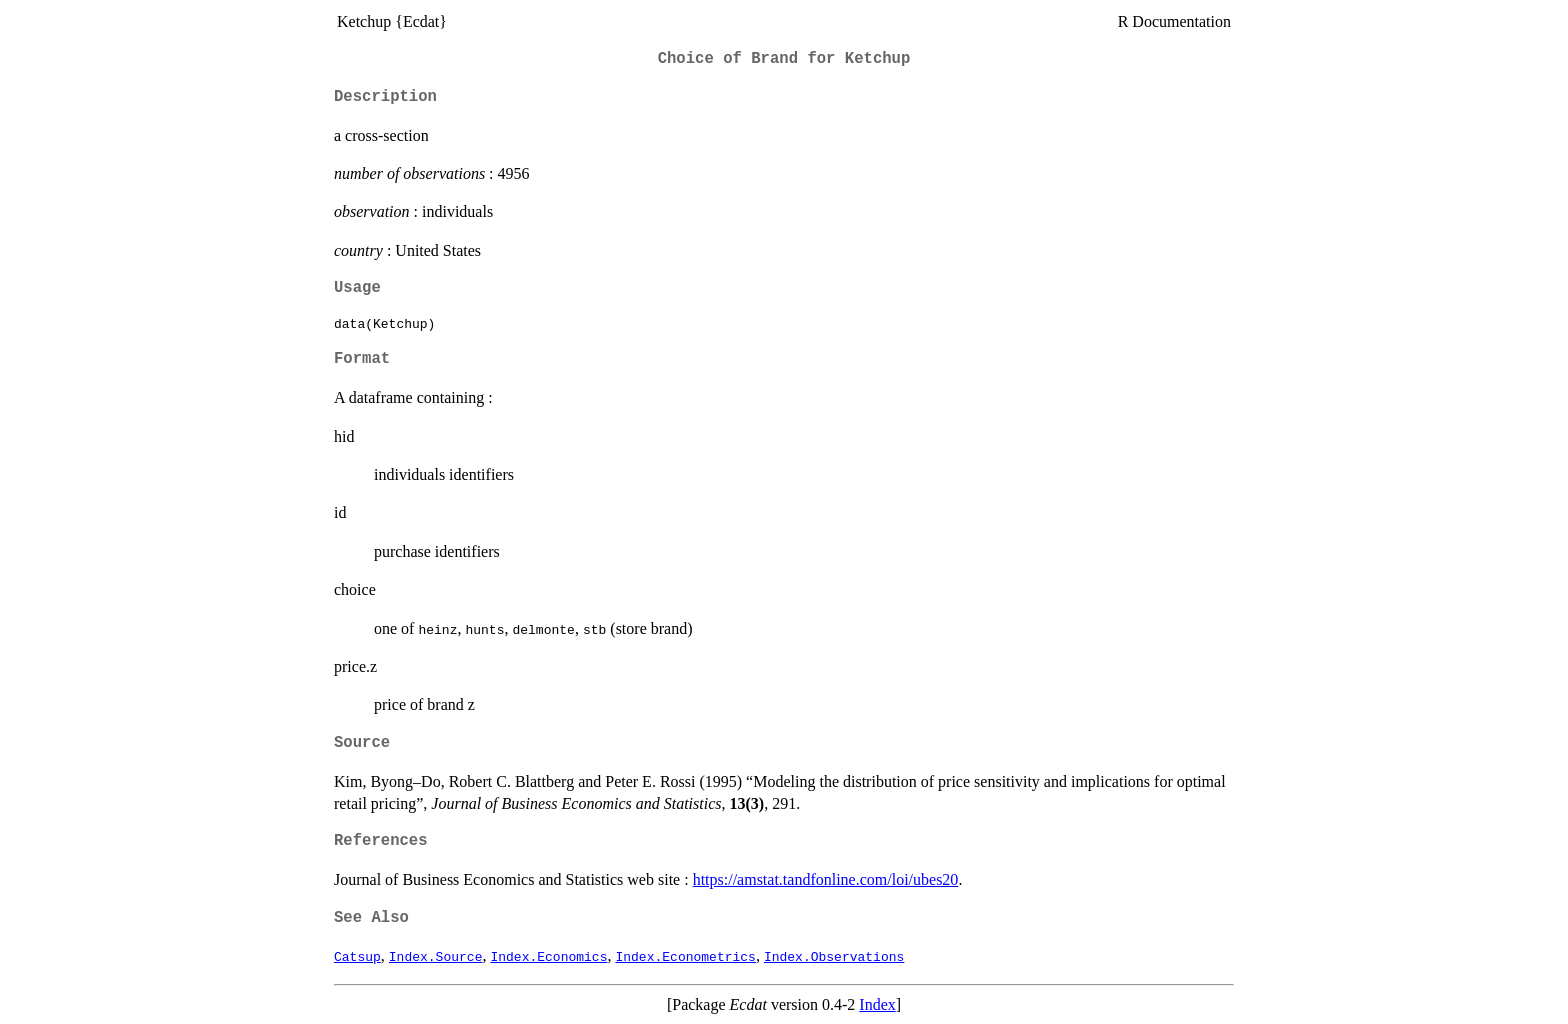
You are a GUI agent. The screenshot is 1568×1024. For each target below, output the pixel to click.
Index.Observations (834, 956)
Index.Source (436, 956)
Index (877, 1004)
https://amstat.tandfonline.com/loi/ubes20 (826, 879)
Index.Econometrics (685, 956)
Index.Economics (548, 956)
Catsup (357, 956)
